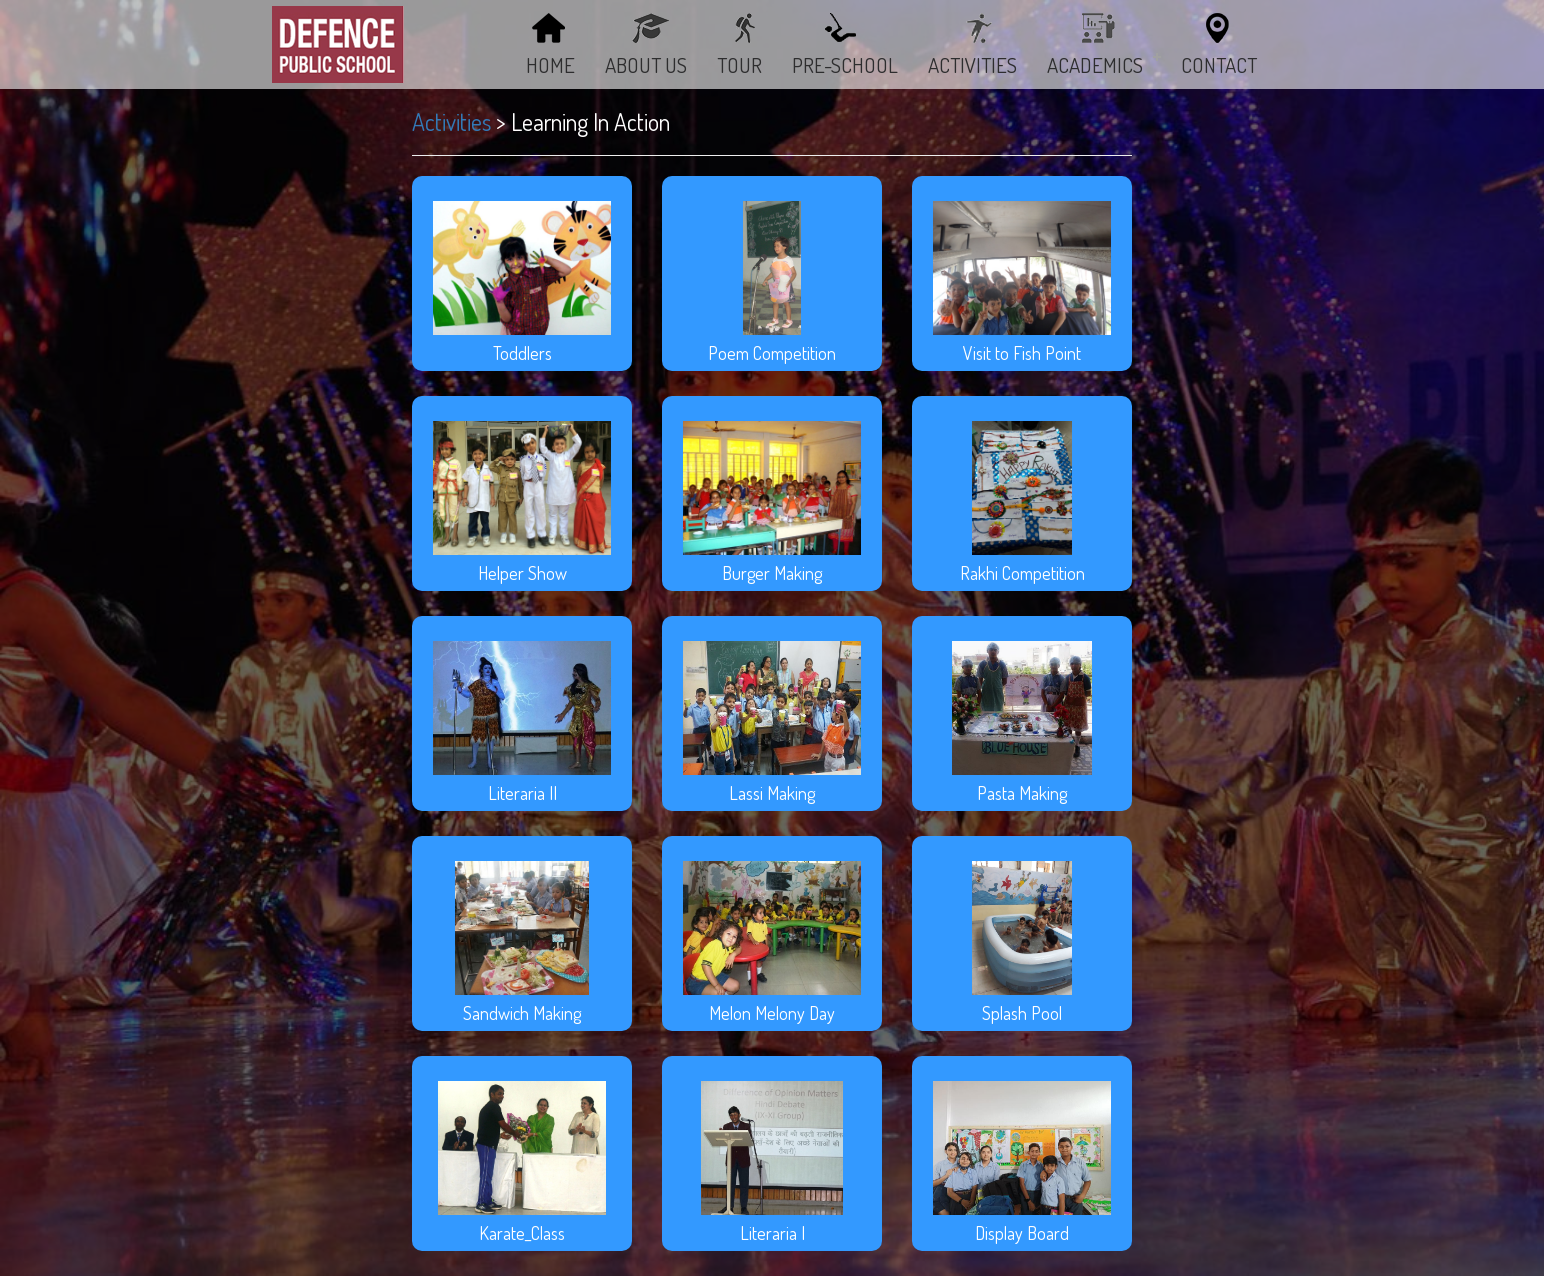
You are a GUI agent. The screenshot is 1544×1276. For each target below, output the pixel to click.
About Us (646, 64)
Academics (1104, 64)
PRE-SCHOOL (845, 64)
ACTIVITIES (972, 64)
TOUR (739, 64)
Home (550, 64)
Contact (1219, 64)
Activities (451, 121)
